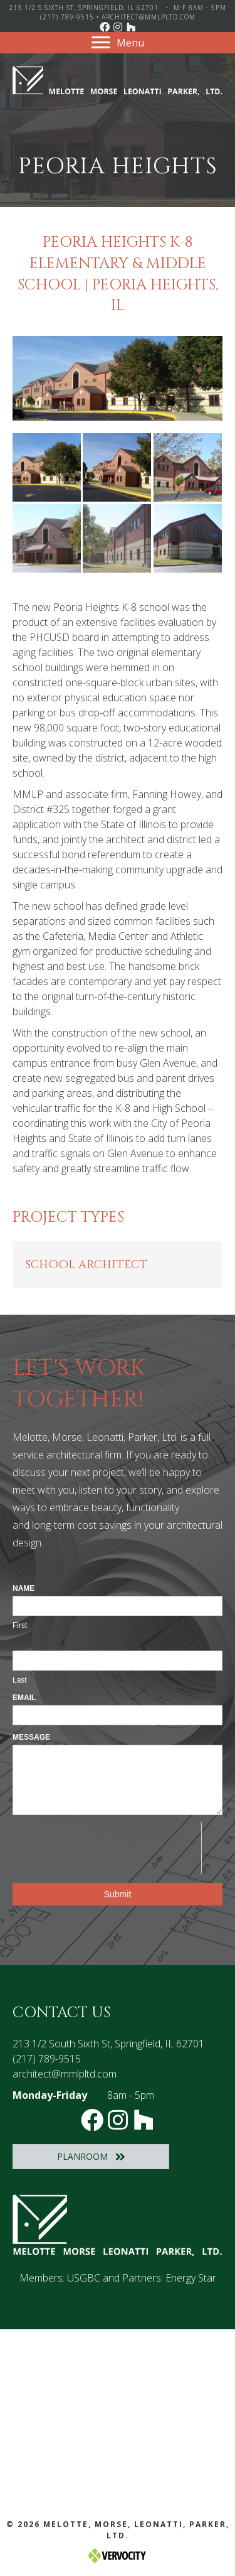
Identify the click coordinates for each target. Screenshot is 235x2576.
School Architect (86, 1265)
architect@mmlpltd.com (149, 17)
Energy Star (190, 2278)
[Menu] (117, 42)
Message (31, 1737)
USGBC (83, 2278)
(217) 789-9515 (67, 17)
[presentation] (107, 1845)
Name (23, 1588)
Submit (118, 1894)
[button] (105, 27)
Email (24, 1697)
